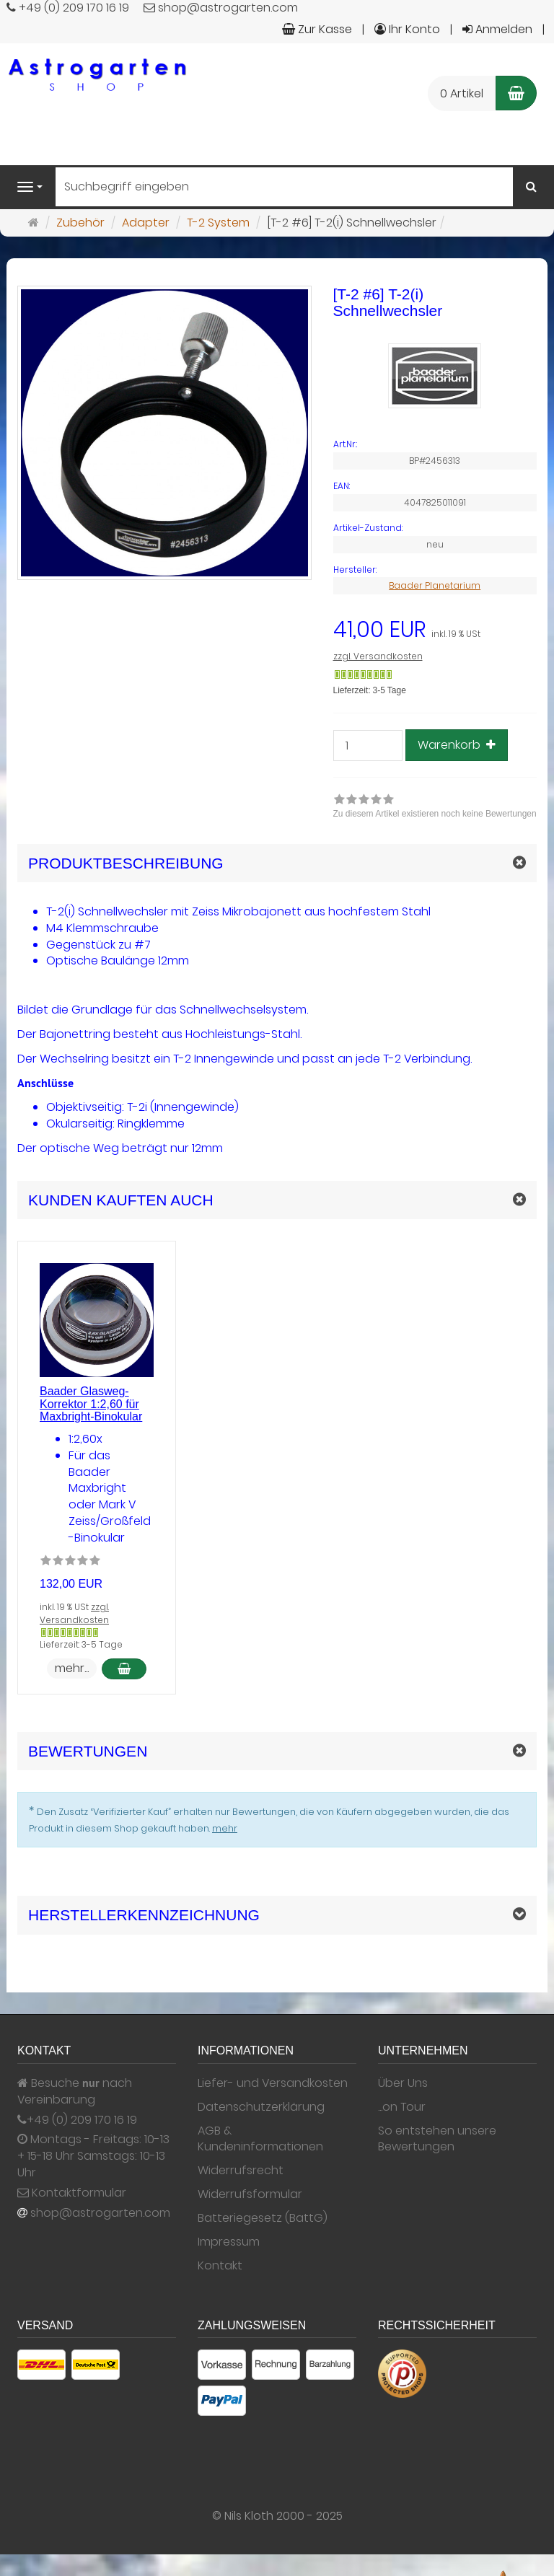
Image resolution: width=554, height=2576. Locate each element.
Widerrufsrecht (240, 2171)
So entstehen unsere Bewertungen (437, 2139)
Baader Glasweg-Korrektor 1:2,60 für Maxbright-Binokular (91, 1404)
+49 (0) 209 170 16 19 (82, 2120)
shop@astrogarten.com (100, 2213)
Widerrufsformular (250, 2194)
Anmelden (497, 29)
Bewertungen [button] (87, 1751)
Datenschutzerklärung (261, 2107)
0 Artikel (461, 93)
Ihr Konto (407, 29)
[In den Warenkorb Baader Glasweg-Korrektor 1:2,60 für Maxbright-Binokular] (124, 1668)
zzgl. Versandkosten (378, 656)
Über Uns (403, 2083)
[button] (277, 1200)
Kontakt (220, 2266)
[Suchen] (531, 187)
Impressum (229, 2242)
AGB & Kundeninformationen (260, 2139)
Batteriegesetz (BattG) (262, 2218)
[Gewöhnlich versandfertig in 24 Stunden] (363, 674)
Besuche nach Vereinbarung (74, 2091)
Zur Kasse (317, 29)
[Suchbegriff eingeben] (284, 186)
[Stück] (368, 745)
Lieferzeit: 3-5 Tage (369, 690)
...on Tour (402, 2107)
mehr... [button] (72, 1668)
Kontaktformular (71, 2193)
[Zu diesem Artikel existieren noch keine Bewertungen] (70, 1562)
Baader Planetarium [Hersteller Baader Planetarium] (434, 585)
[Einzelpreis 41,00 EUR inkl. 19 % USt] (435, 630)
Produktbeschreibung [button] (126, 863)
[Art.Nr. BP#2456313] (435, 444)
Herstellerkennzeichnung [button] (144, 1915)
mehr (224, 1828)
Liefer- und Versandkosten (273, 2083)
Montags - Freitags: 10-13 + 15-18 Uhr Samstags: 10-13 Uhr (93, 2156)
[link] (435, 808)
